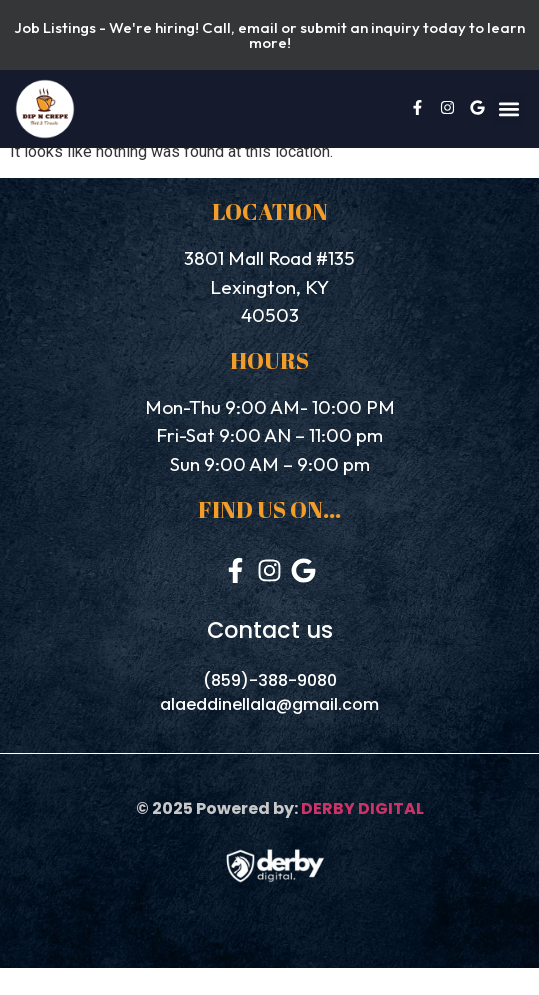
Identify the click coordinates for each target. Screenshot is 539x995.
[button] (508, 109)
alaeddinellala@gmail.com (269, 704)
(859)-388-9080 (270, 680)
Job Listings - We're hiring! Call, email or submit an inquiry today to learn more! (269, 35)
